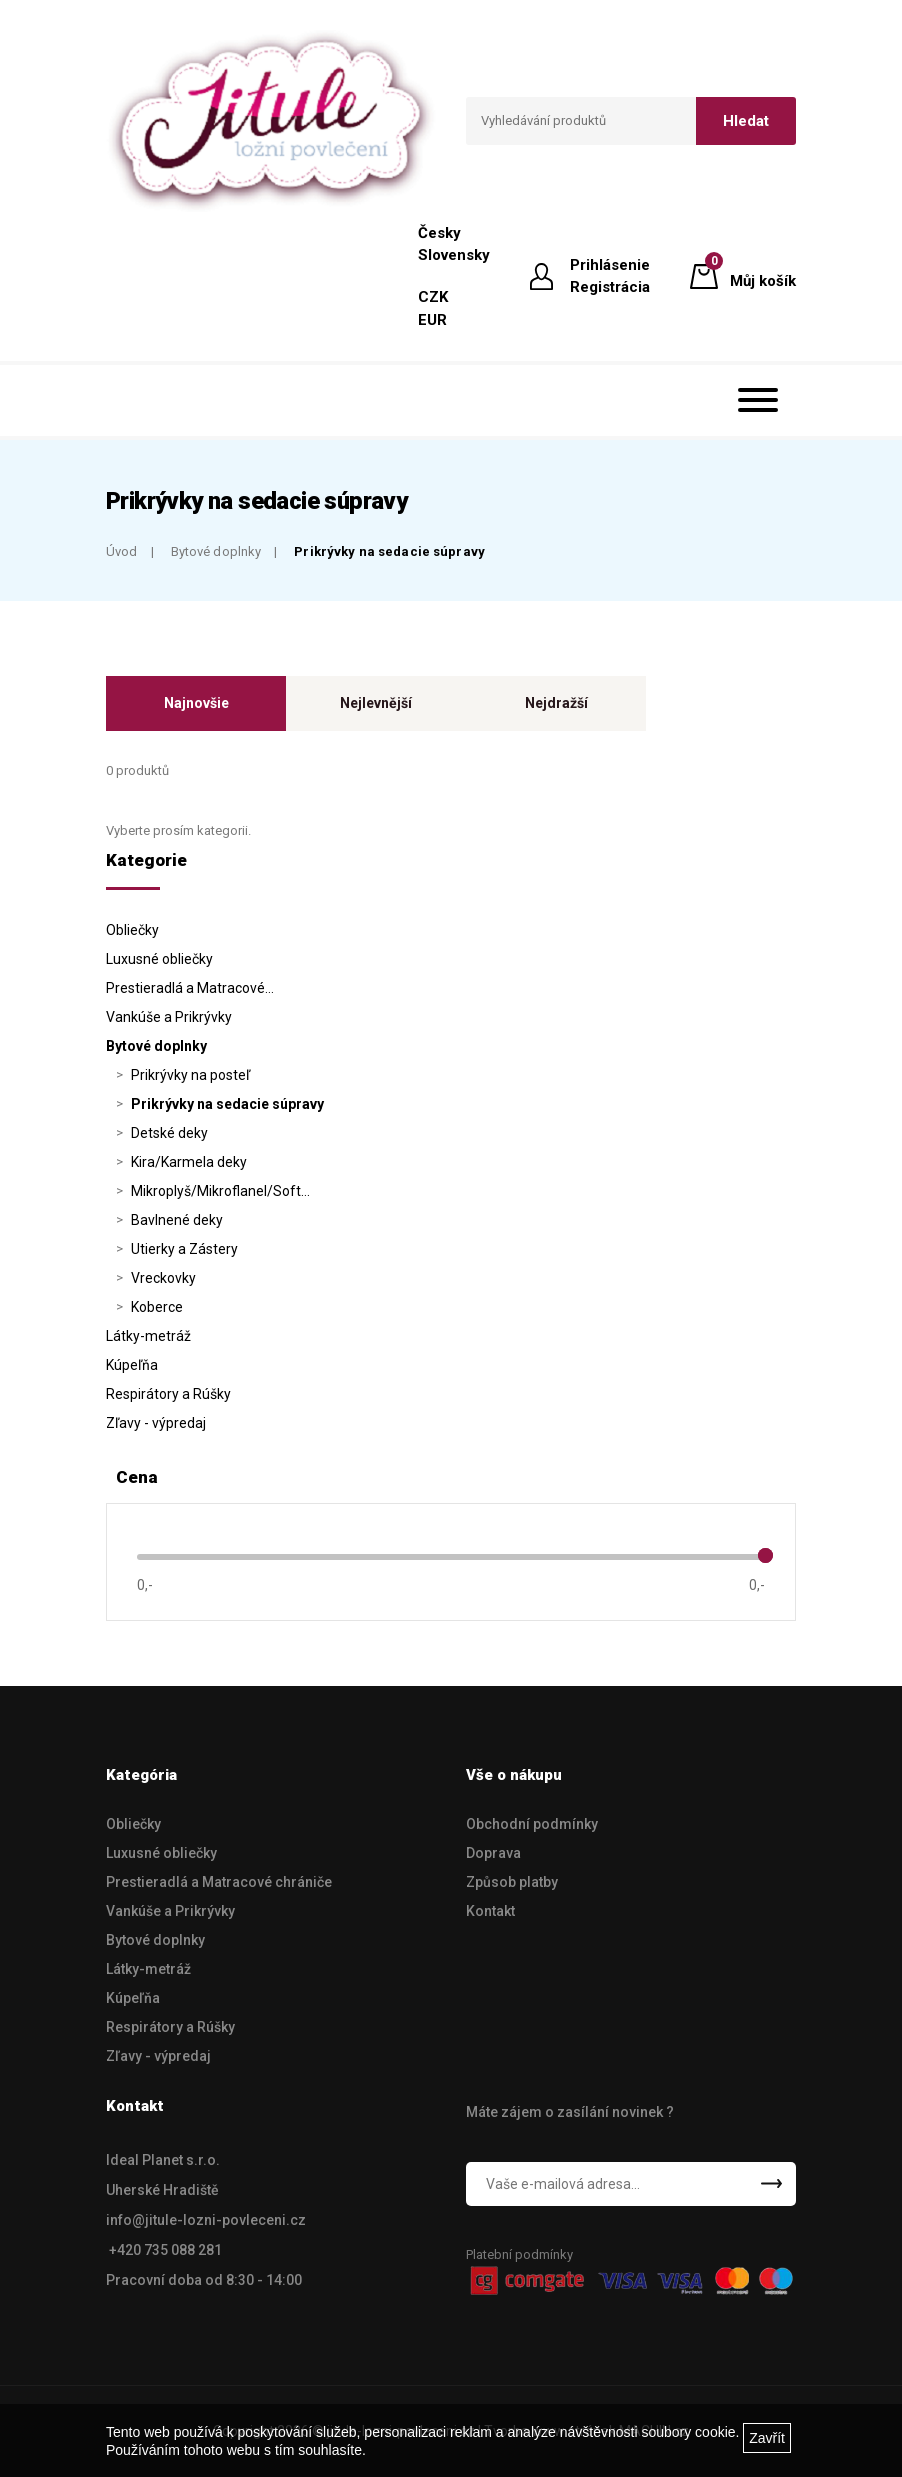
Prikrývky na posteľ (190, 1075)
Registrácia (610, 287)
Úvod (122, 551)
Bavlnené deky (177, 1220)
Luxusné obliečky (159, 959)
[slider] (765, 1555)
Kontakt (490, 1911)
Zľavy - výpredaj (156, 1423)
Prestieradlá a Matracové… (190, 988)
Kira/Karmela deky (189, 1162)
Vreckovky (163, 1278)
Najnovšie (196, 703)
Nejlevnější (376, 703)
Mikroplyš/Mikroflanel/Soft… (220, 1191)
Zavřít (767, 2438)
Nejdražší (556, 703)
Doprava (493, 1853)
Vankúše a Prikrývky (169, 1017)
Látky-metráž (148, 1336)
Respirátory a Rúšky (168, 1394)
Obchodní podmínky (532, 1824)
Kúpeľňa (132, 1365)
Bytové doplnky (216, 551)
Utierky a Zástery (184, 1249)
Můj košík (763, 275)
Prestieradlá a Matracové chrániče (219, 1882)
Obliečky (132, 930)
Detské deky (169, 1133)
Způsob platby (512, 1882)
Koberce (157, 1307)
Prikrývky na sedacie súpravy (389, 551)
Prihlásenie (610, 265)
